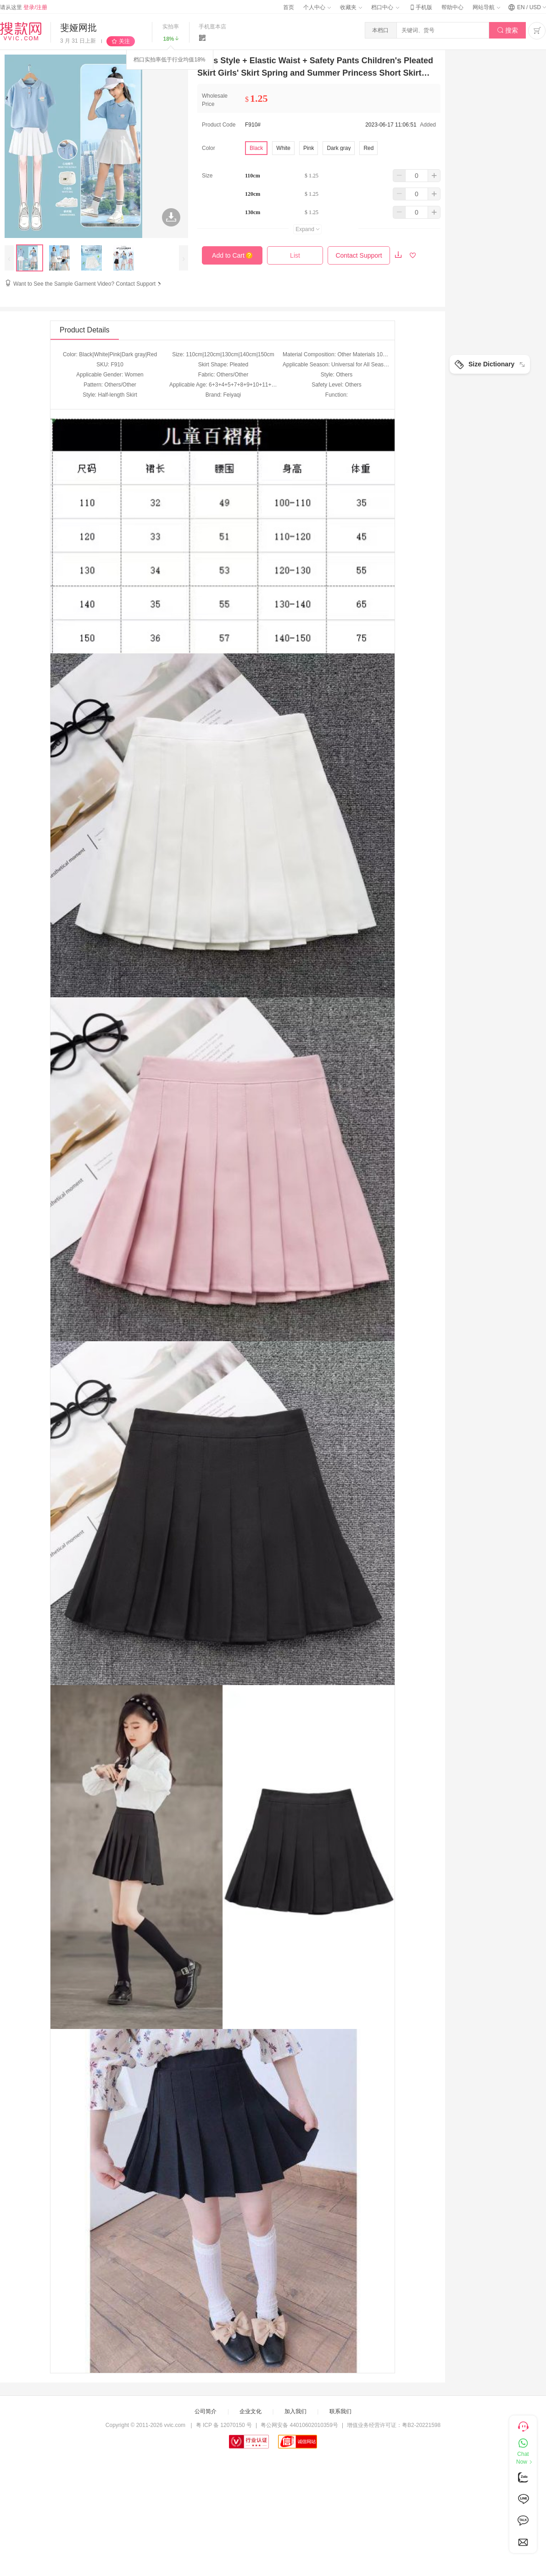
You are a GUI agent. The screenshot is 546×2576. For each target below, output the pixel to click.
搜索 (507, 30)
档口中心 (385, 7)
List (295, 255)
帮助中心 (452, 7)
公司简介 (206, 2411)
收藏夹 (351, 7)
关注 (124, 41)
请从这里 (23, 7)
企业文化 (251, 2411)
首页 (288, 7)
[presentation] (9, 258)
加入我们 (295, 2411)
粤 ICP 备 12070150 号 (224, 2425)
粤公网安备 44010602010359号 (299, 2425)
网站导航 (486, 7)
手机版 (420, 7)
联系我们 (340, 2411)
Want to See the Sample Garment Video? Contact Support (88, 284)
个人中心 (317, 7)
